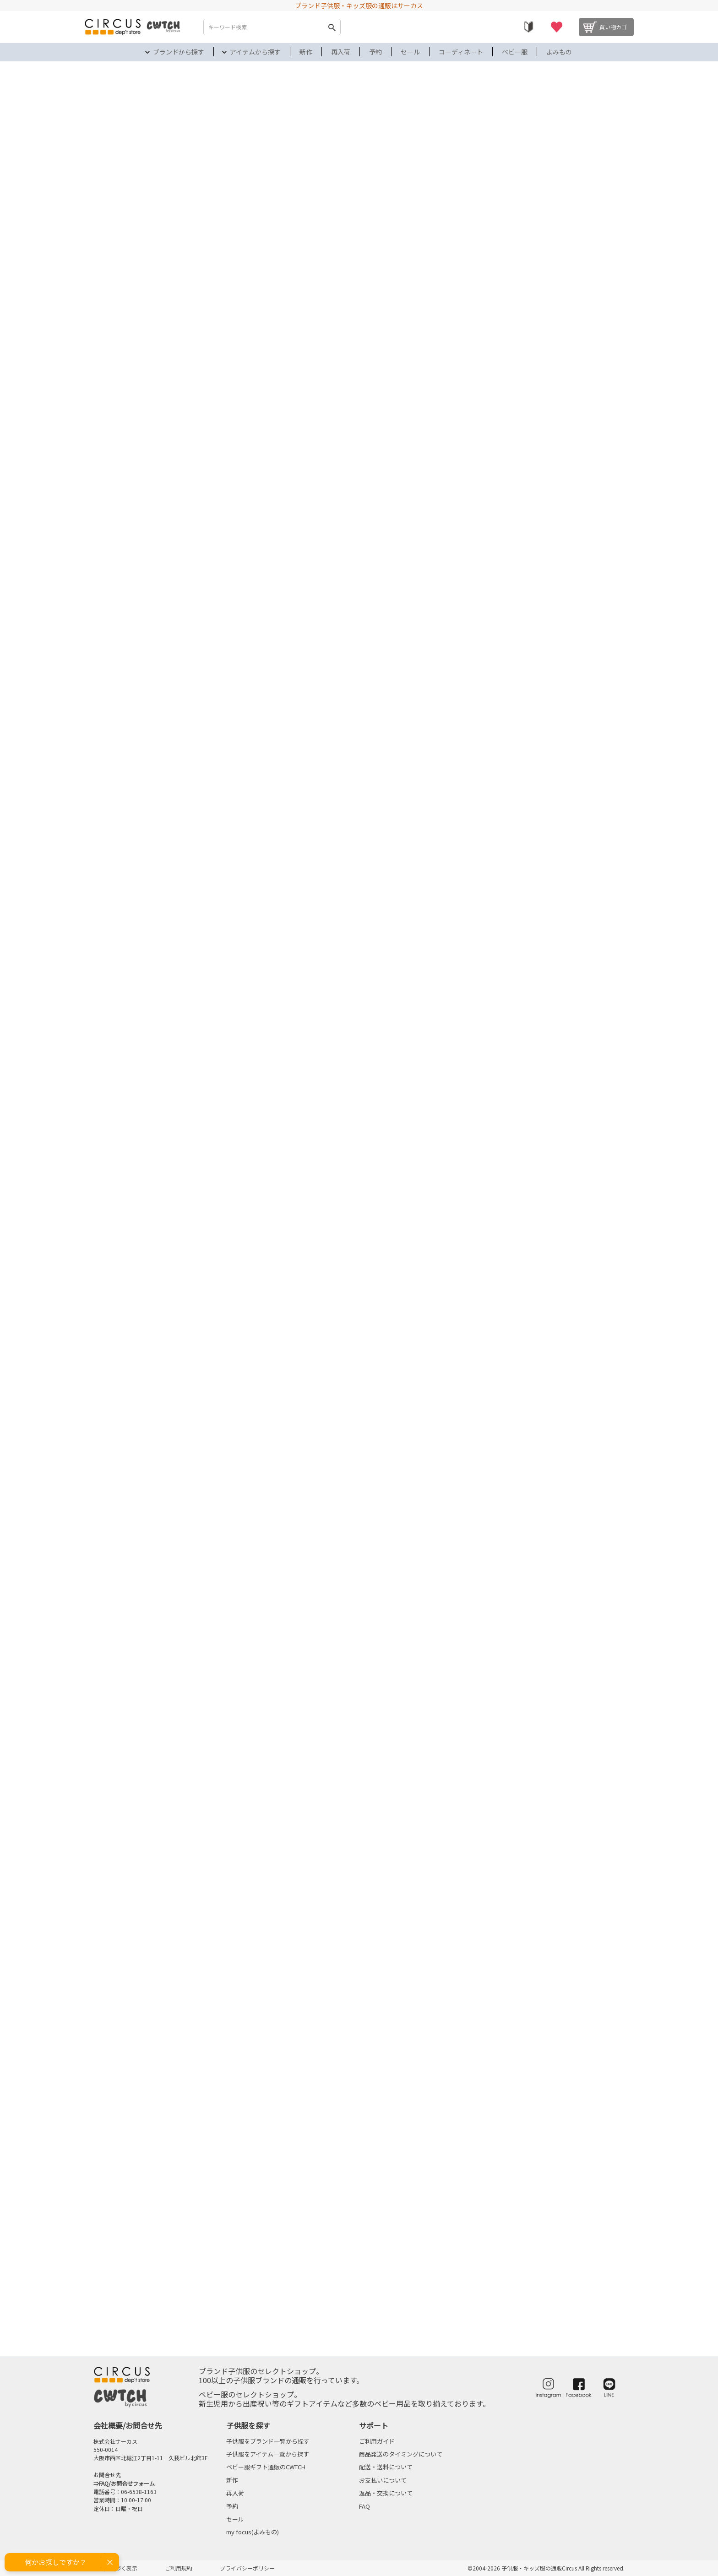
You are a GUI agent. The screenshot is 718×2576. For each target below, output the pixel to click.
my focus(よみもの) (252, 2531)
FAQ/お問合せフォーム (127, 2483)
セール (410, 51)
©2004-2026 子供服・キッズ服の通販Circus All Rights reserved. (546, 2568)
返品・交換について (386, 2493)
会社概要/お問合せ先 (127, 2425)
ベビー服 (515, 51)
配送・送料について (386, 2466)
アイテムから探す (255, 51)
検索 (331, 27)
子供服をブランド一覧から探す (268, 2441)
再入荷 (340, 51)
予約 (375, 51)
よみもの (559, 51)
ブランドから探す (178, 51)
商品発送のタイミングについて (400, 2454)
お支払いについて (383, 2480)
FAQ (364, 2506)
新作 (305, 51)
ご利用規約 (178, 2568)
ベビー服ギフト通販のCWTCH (265, 2466)
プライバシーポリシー (247, 2568)
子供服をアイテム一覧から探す (267, 2454)
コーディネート (461, 51)
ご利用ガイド (377, 2441)
